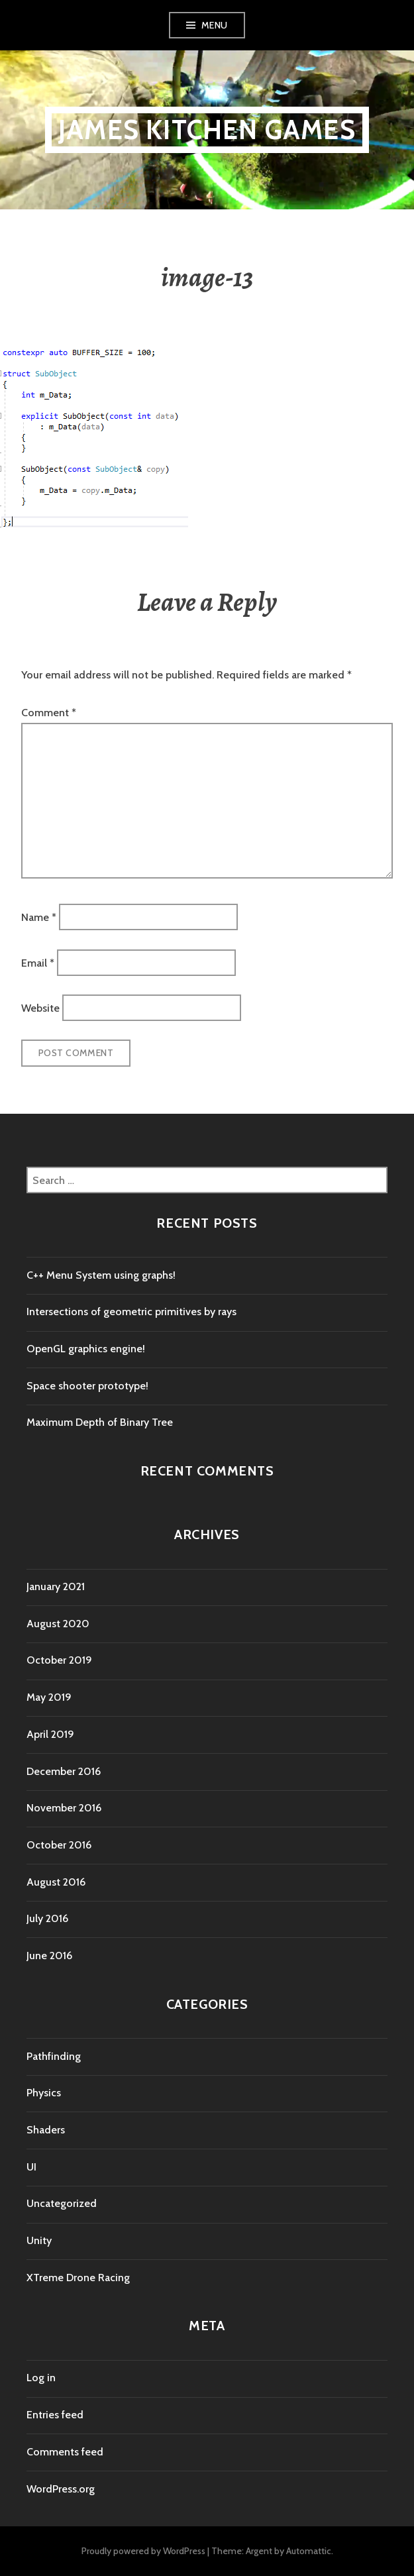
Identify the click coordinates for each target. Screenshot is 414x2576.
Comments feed (64, 2451)
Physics (43, 2092)
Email (37, 962)
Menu (214, 25)
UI (31, 2167)
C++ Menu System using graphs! (101, 1275)
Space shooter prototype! (87, 1385)
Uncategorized (61, 2203)
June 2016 (49, 1955)
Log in (41, 2377)
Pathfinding (53, 2056)
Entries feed (54, 2414)
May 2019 (49, 1697)
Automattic (308, 2551)
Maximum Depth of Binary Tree (99, 1422)
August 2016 (55, 1882)
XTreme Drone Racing (78, 2277)
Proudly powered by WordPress (143, 2551)
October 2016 (58, 1845)
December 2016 (63, 1771)
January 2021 (55, 1586)
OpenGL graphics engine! (85, 1348)
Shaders (45, 2129)
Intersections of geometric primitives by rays (131, 1311)
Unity (39, 2240)
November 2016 (63, 1807)
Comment (48, 712)
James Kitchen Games (207, 129)
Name (38, 917)
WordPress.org (60, 2489)
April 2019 (50, 1734)
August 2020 (57, 1623)
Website (40, 1008)
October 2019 (59, 1660)
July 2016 (47, 1918)
